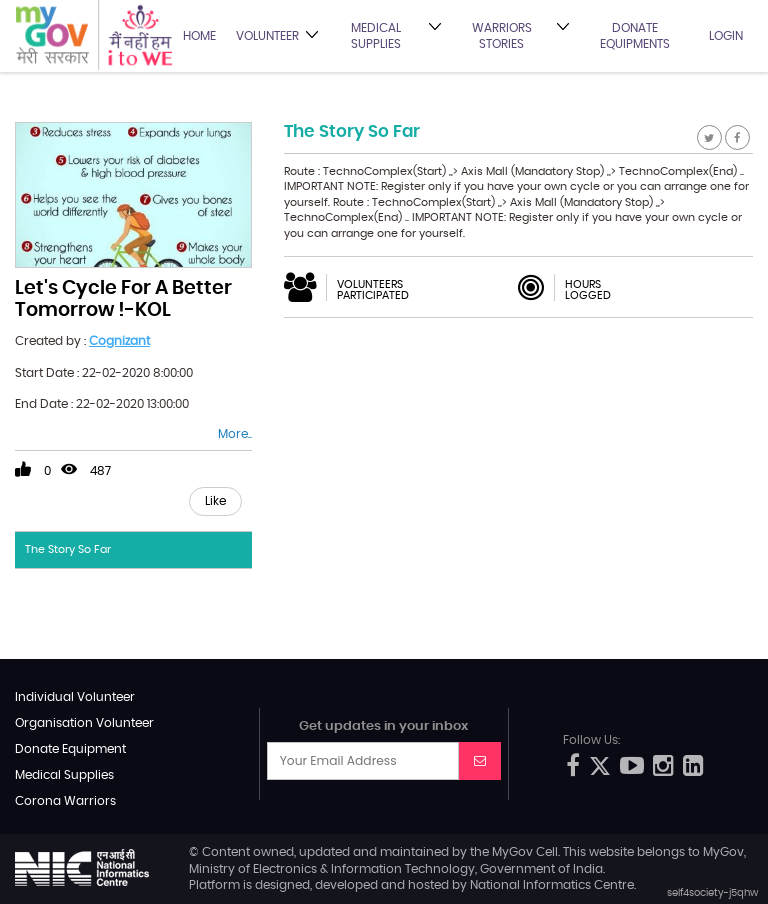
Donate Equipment (70, 749)
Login (726, 36)
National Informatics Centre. (553, 885)
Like (215, 501)
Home (199, 36)
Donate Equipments (635, 36)
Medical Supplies (376, 36)
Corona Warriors (65, 801)
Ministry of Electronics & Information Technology (332, 869)
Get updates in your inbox (383, 726)
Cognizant (119, 341)
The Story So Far (68, 549)
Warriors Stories (502, 36)
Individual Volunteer (75, 697)
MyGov (512, 852)
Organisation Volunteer (84, 723)
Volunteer (267, 36)
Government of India (541, 869)
